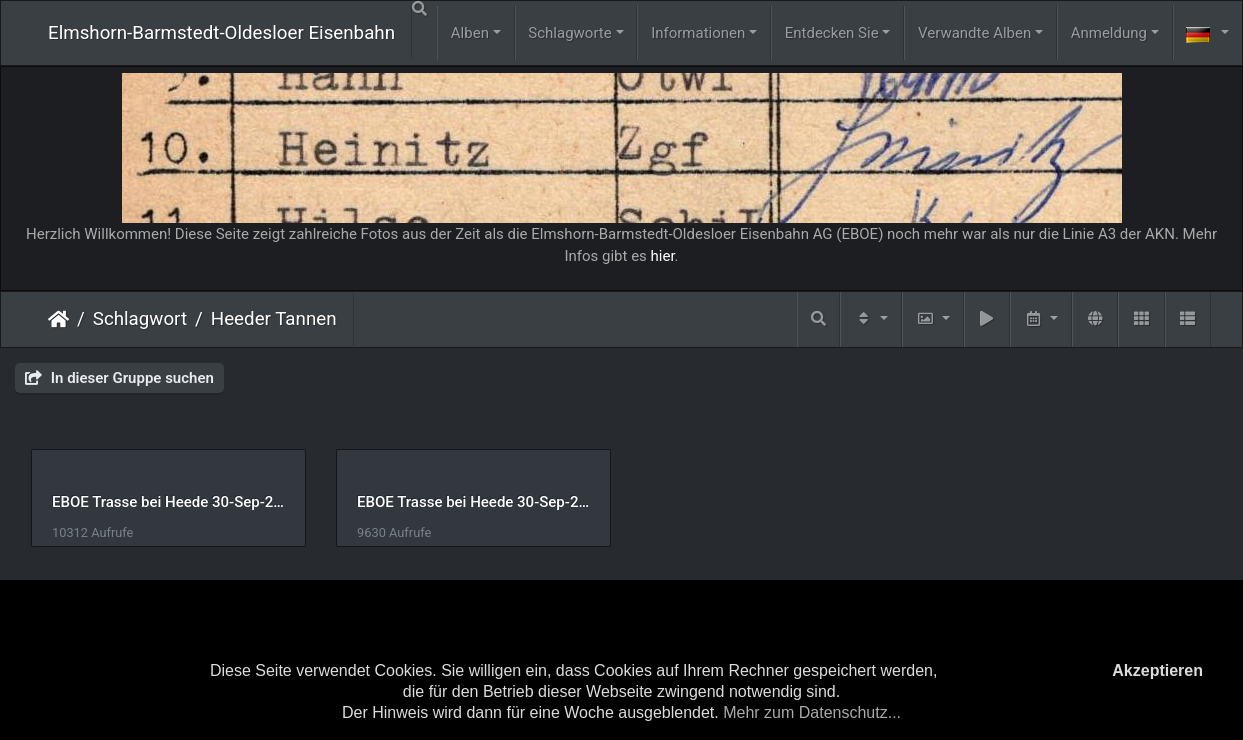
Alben (470, 33)
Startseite (58, 319)
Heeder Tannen (274, 319)
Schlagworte (569, 33)
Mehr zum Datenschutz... (812, 712)
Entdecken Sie (832, 33)
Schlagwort (140, 319)
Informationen (698, 33)
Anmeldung (1109, 33)
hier (663, 256)
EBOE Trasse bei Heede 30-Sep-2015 (479, 502)
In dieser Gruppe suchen (119, 378)
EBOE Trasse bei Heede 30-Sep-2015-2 (170, 502)
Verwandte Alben (974, 33)
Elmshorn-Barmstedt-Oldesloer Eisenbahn (221, 33)
